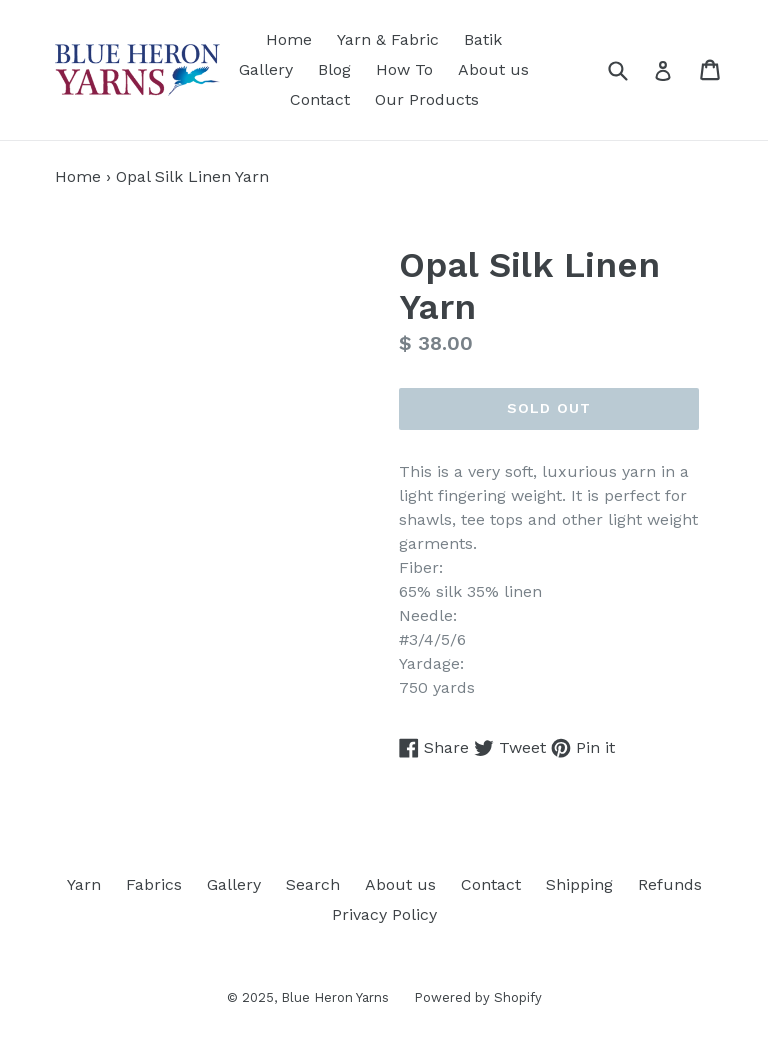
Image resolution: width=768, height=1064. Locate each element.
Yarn (84, 884)
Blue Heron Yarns (335, 997)
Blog (334, 69)
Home (289, 39)
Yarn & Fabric (388, 39)
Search (313, 884)
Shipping (579, 884)
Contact (320, 99)
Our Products (427, 99)
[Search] (630, 69)
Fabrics (154, 884)
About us (493, 69)
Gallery (266, 69)
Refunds (670, 884)
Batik (483, 39)
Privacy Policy (384, 914)
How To (404, 69)
